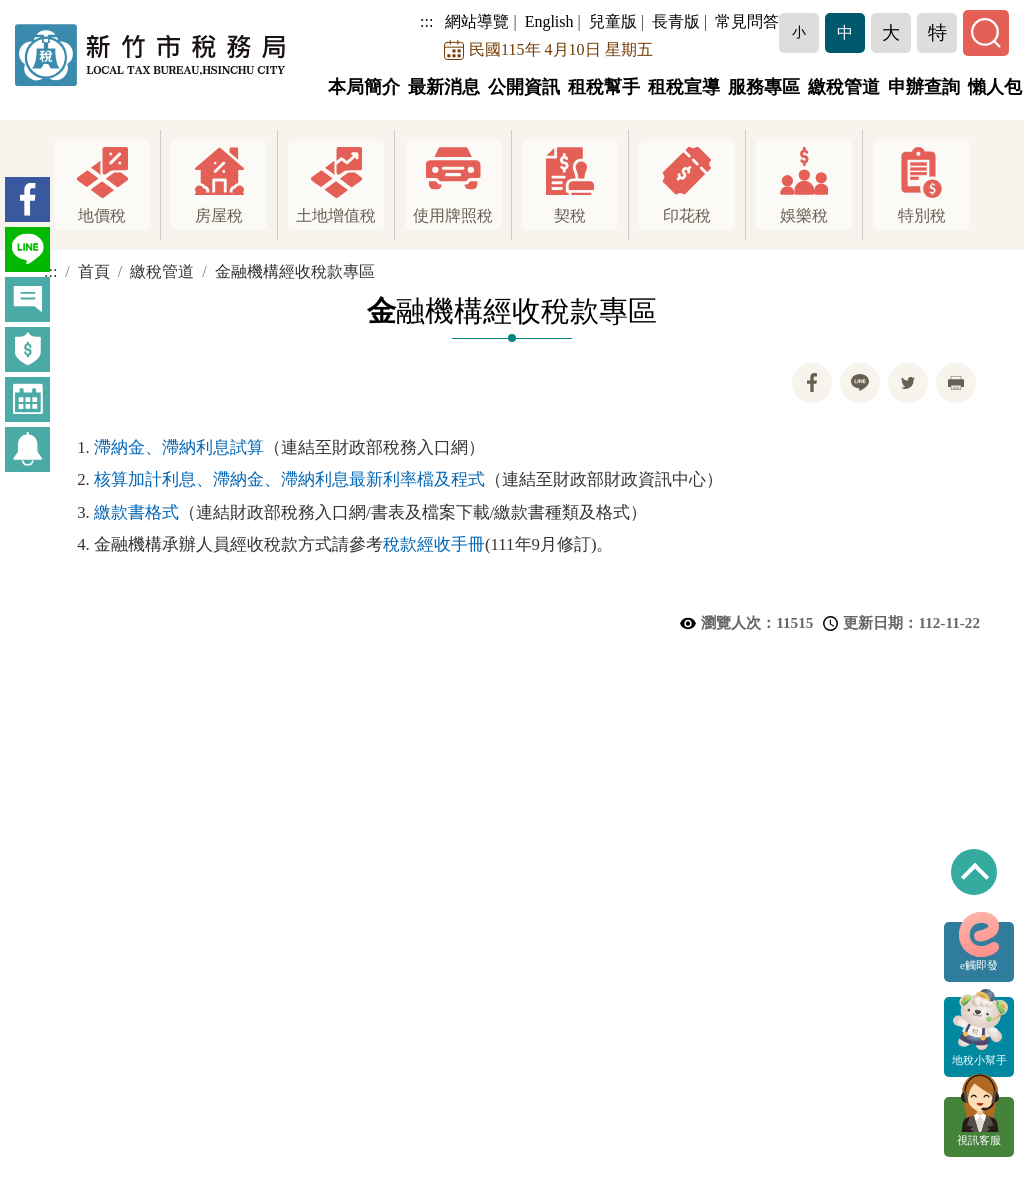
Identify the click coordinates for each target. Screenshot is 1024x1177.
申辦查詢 (924, 87)
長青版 (682, 21)
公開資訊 (524, 87)
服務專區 (764, 87)
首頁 (94, 271)
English (555, 21)
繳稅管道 (844, 87)
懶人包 (995, 87)
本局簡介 (364, 87)
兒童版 (619, 21)
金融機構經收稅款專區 (295, 271)
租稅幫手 (604, 87)
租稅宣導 (684, 87)
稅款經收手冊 (434, 544)
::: (432, 21)
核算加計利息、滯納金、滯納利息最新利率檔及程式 (289, 479)
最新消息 (444, 87)
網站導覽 (483, 21)
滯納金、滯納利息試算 (179, 447)
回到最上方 (974, 872)
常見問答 (753, 21)
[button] (805, 33)
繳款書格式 (136, 512)
